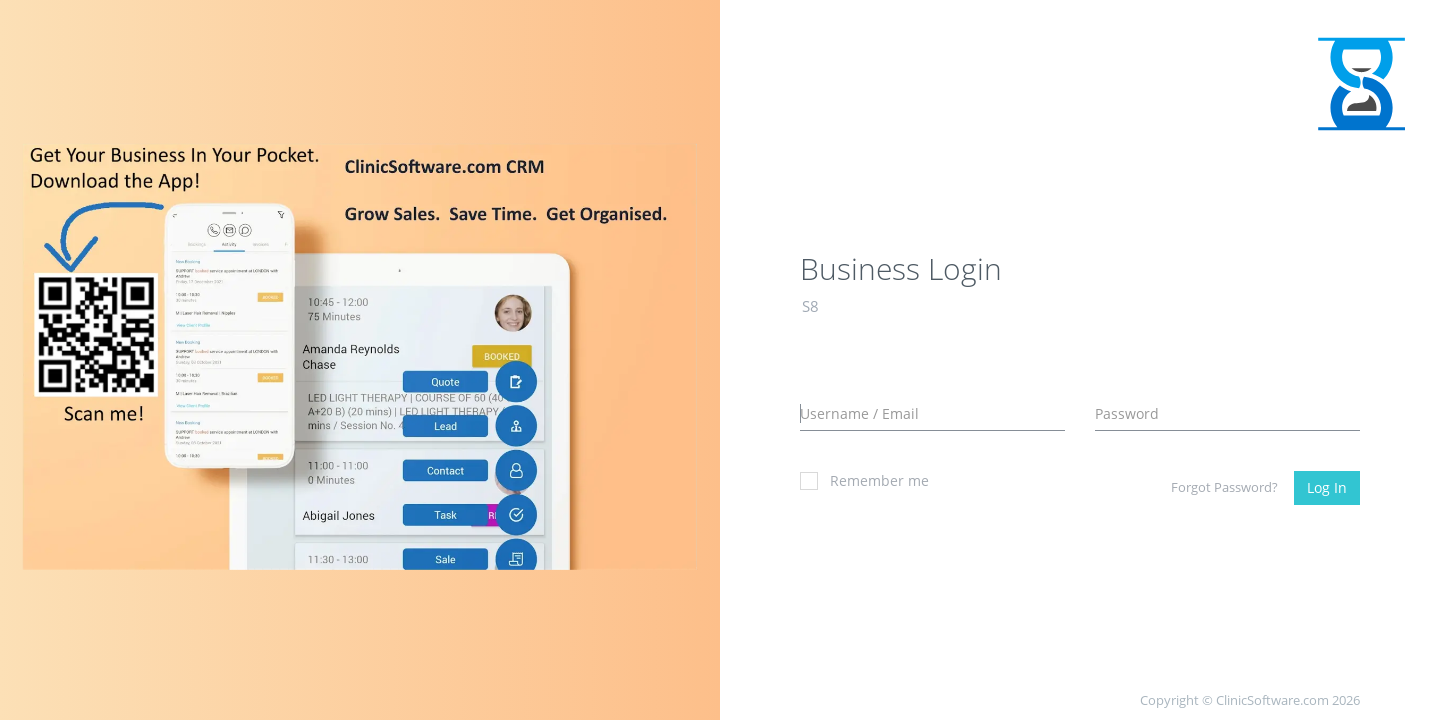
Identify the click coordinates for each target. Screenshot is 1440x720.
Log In (1327, 487)
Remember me (864, 480)
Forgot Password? (1224, 487)
